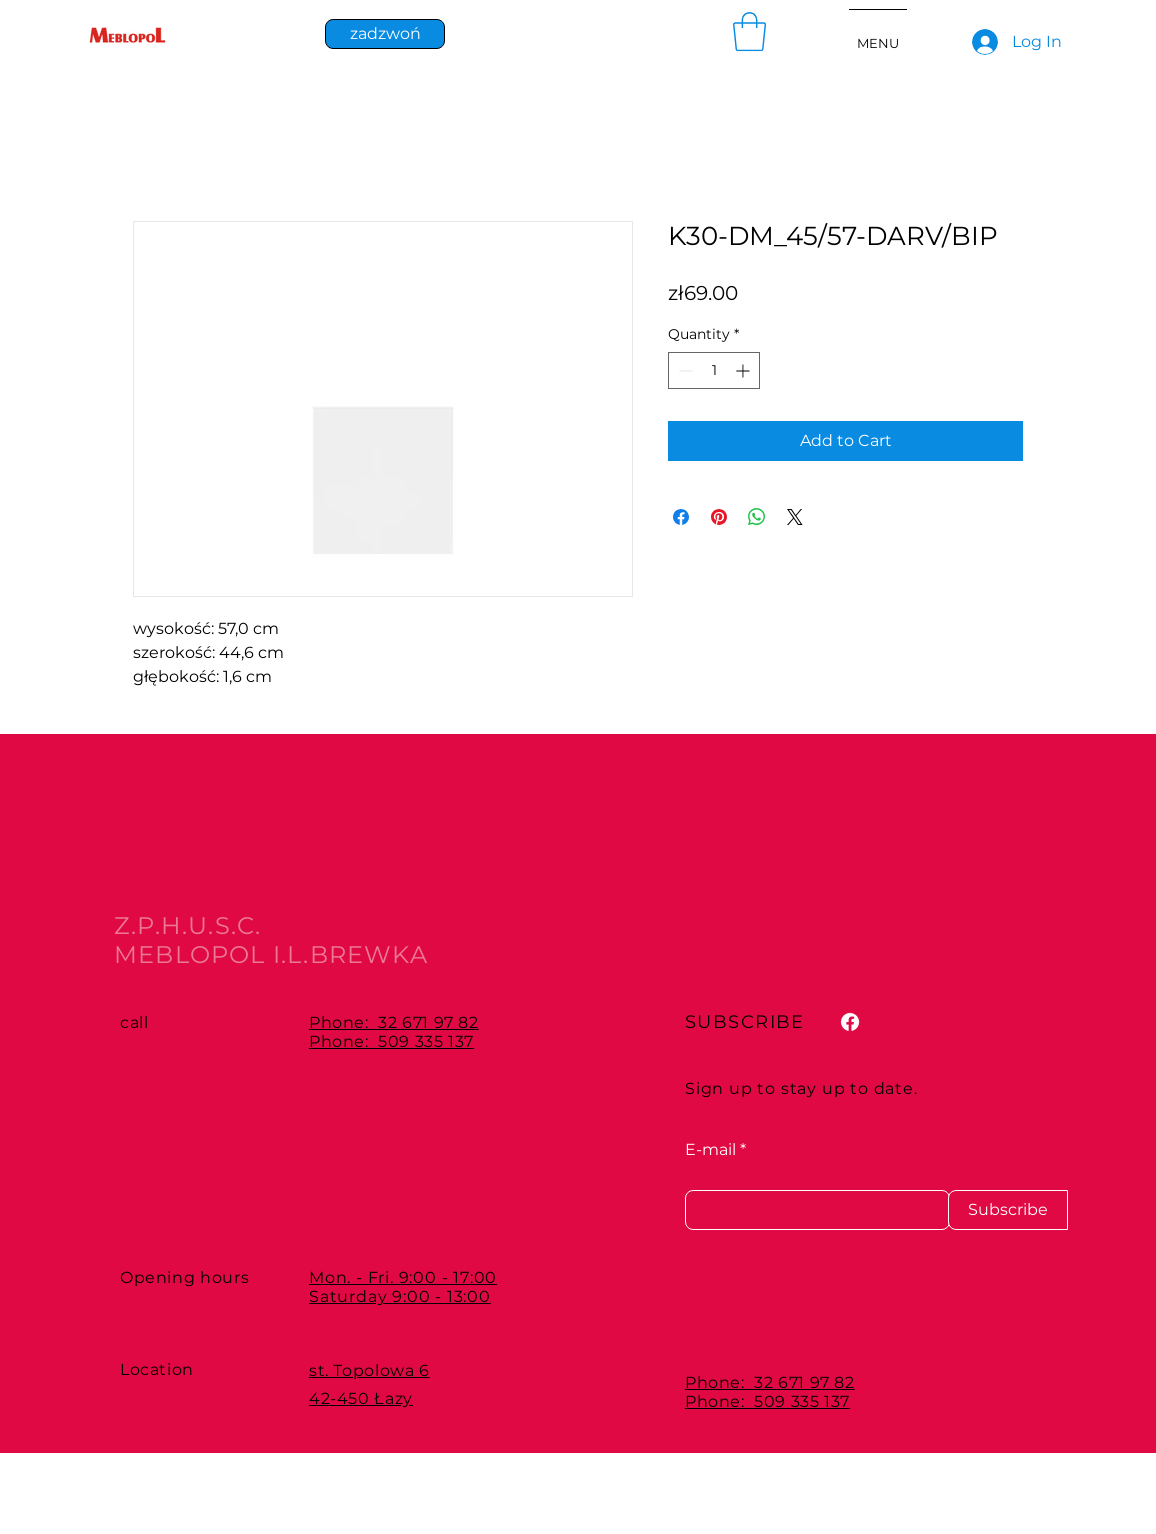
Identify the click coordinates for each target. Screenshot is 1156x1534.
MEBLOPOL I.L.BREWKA (271, 954)
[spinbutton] (714, 370)
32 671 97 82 (428, 1022)
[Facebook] (850, 1022)
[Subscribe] (1008, 1210)
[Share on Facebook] (681, 517)
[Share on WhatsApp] (757, 517)
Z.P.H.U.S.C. (187, 925)
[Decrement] (683, 370)
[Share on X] (795, 517)
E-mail (710, 1150)
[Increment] (744, 370)
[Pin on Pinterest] (719, 517)
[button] (749, 31)
